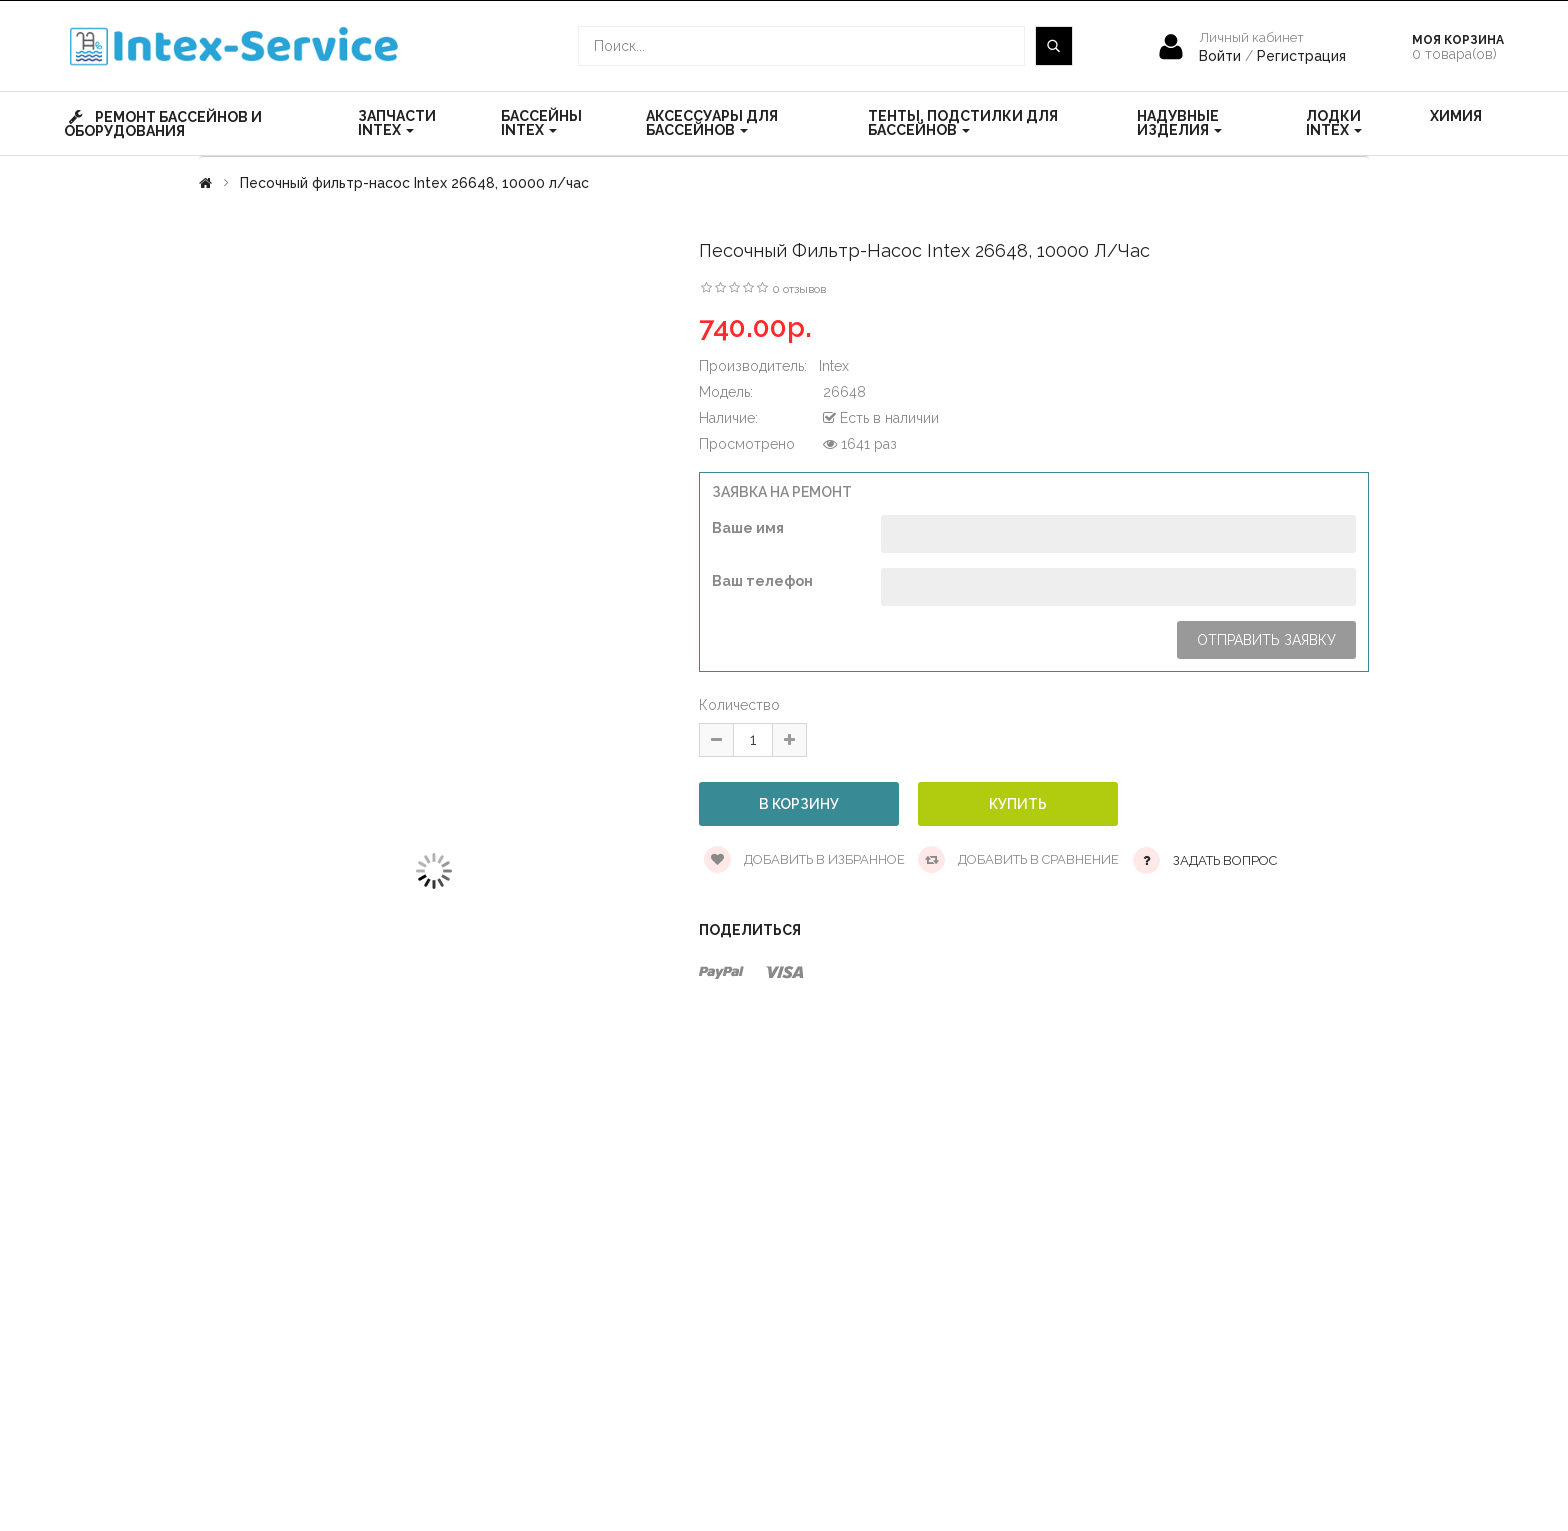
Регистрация (1301, 56)
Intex (834, 366)
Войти (1222, 56)
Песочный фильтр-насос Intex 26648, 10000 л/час (414, 183)
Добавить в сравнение (1018, 859)
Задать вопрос (1225, 860)
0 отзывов (799, 289)
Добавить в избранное (804, 859)
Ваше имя (748, 528)
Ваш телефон (762, 581)
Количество (739, 705)
